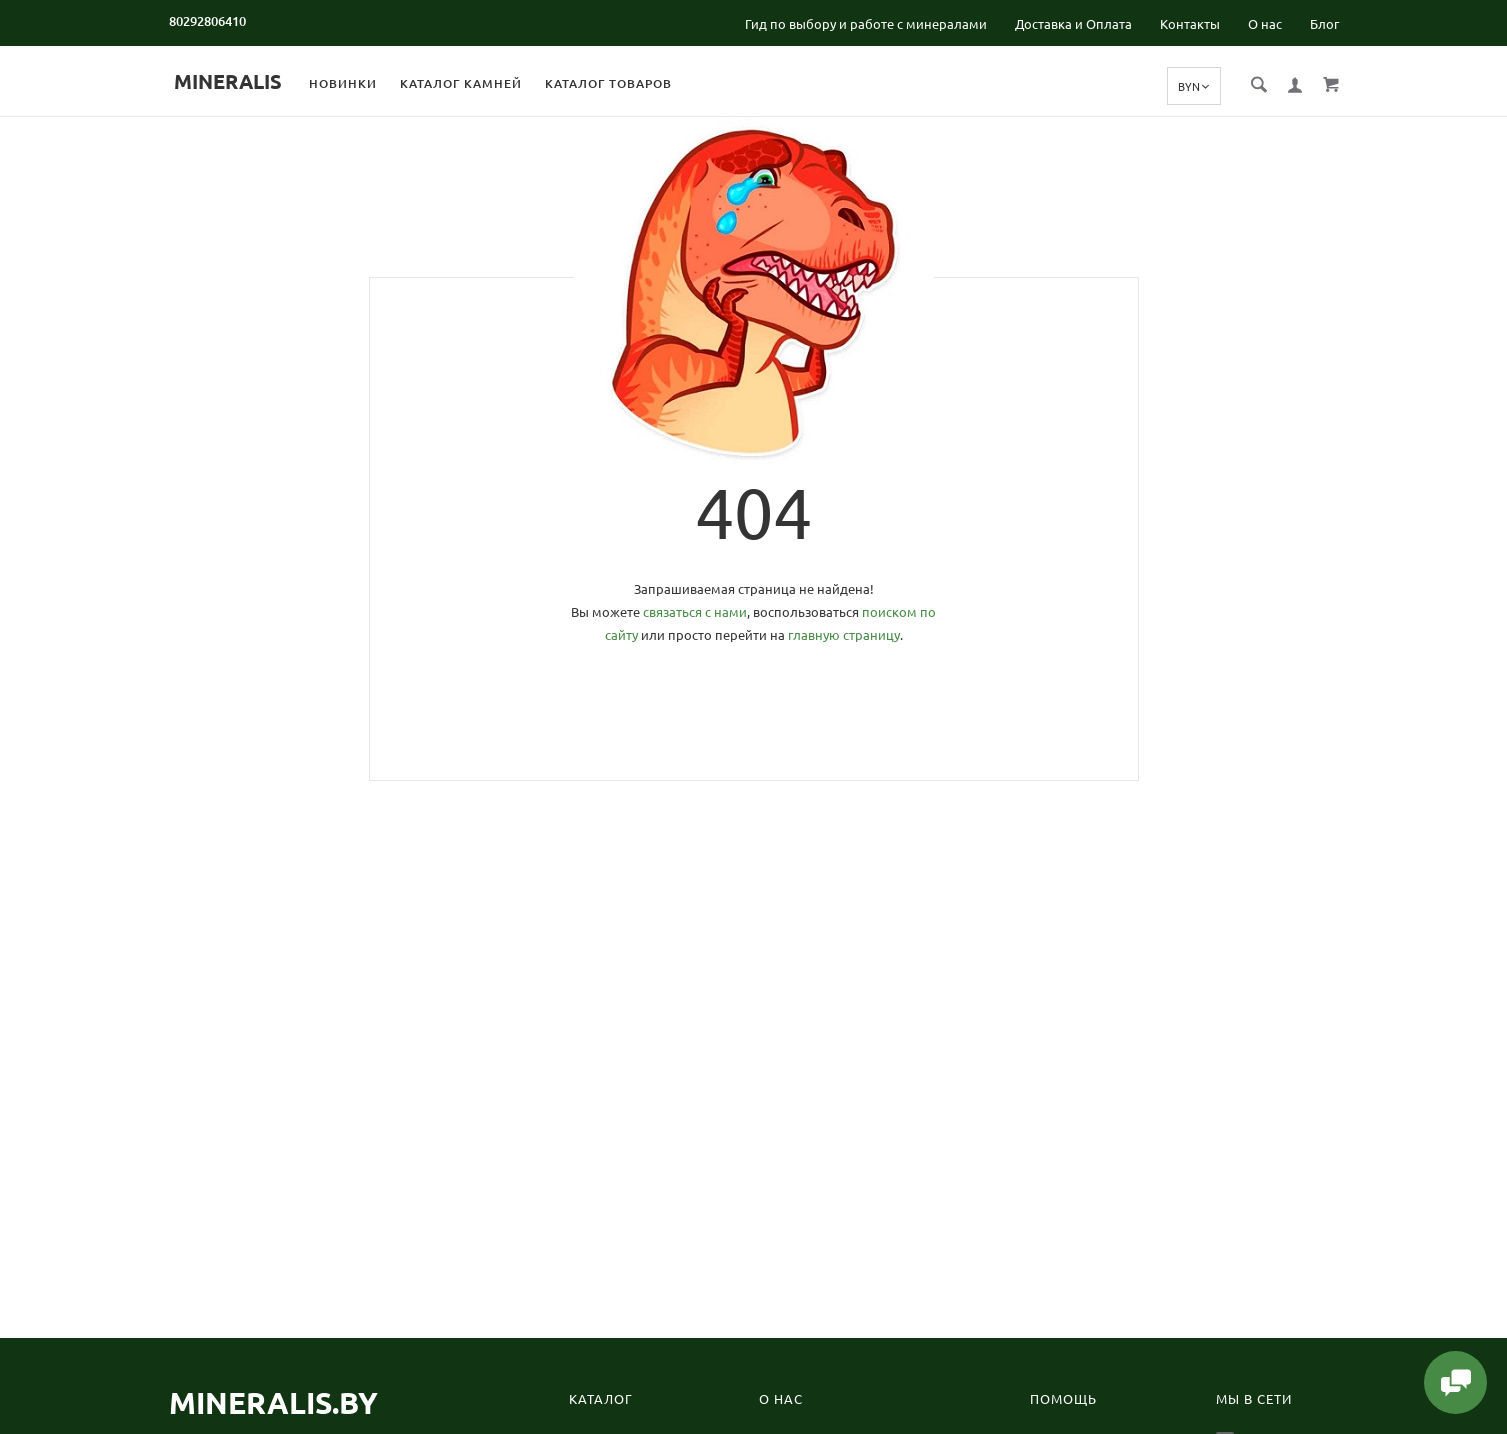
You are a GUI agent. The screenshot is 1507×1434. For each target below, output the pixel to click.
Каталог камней (479, 83)
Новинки (361, 83)
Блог (1324, 24)
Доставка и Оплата (1073, 24)
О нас (1265, 24)
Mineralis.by (273, 1403)
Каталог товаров (626, 83)
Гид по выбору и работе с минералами (866, 24)
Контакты (1190, 24)
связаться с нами (695, 612)
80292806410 (207, 21)
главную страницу (844, 635)
